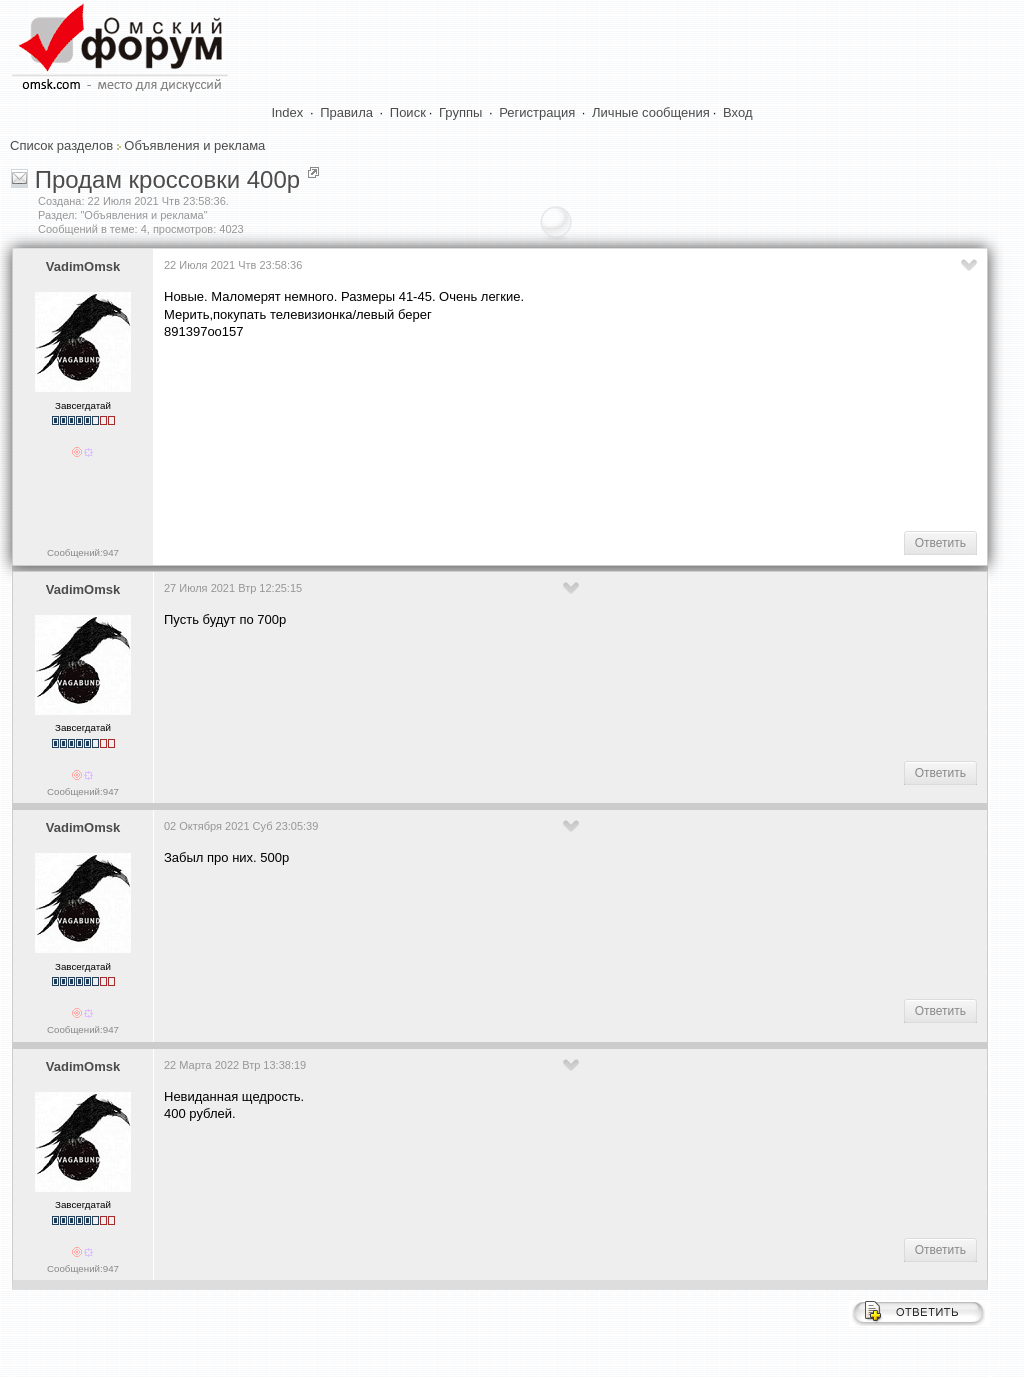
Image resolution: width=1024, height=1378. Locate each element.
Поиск (408, 112)
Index (288, 112)
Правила (346, 112)
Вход (737, 112)
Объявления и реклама (194, 145)
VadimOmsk (83, 266)
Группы (460, 112)
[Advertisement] (528, 451)
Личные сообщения (651, 112)
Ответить (940, 543)
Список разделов (61, 145)
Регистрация (537, 112)
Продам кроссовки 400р (167, 179)
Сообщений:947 (83, 552)
